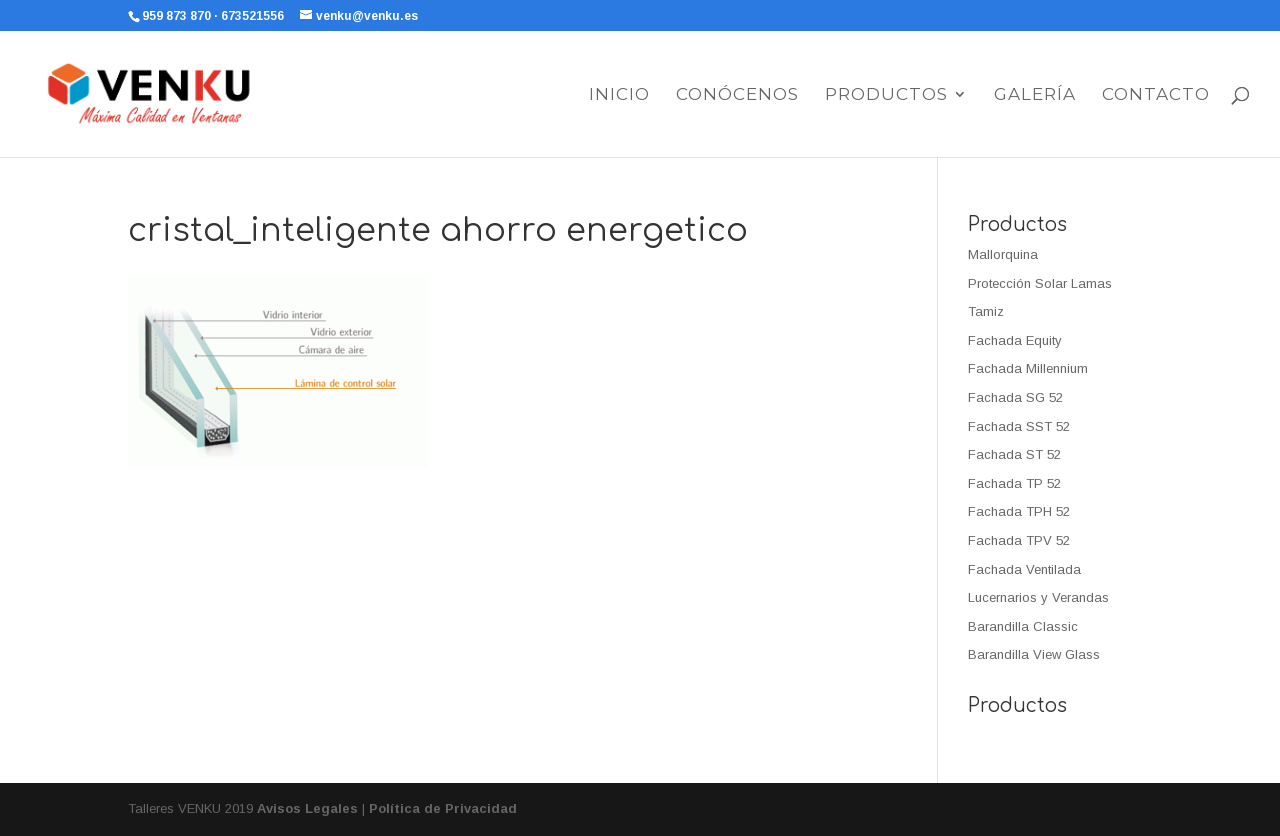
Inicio (619, 95)
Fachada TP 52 (1014, 483)
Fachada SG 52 (1015, 397)
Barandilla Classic (1023, 626)
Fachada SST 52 (1019, 426)
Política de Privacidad (443, 808)
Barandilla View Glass (1034, 654)
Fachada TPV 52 (1019, 540)
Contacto (1156, 95)
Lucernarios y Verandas (1038, 597)
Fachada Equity (1015, 340)
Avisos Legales (307, 808)
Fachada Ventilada (1024, 569)
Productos (886, 95)
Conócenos (737, 95)
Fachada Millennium (1028, 368)
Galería (1035, 95)
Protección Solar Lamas (1040, 283)
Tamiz (986, 311)
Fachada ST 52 (1014, 454)
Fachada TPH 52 (1019, 511)
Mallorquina (1003, 254)
